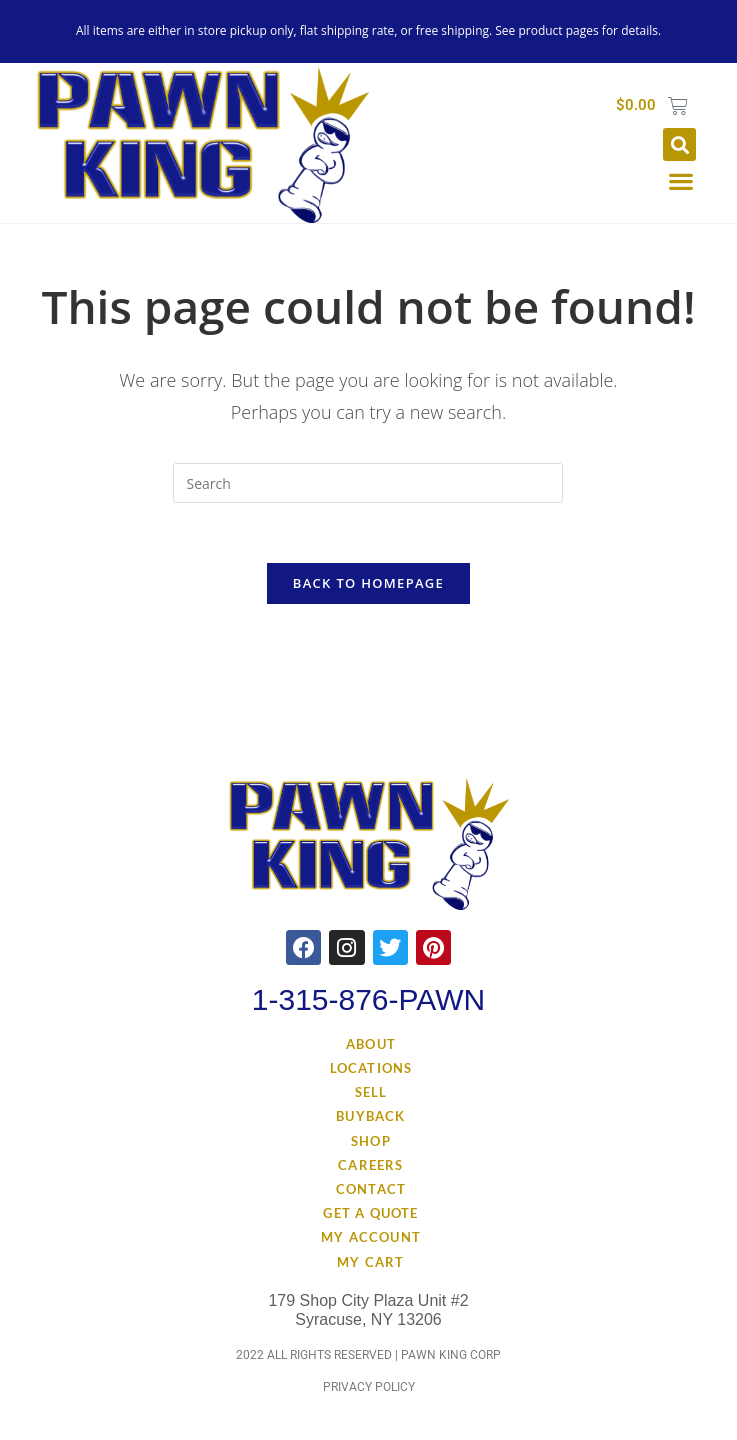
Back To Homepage (368, 583)
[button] (679, 144)
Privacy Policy (369, 1388)
